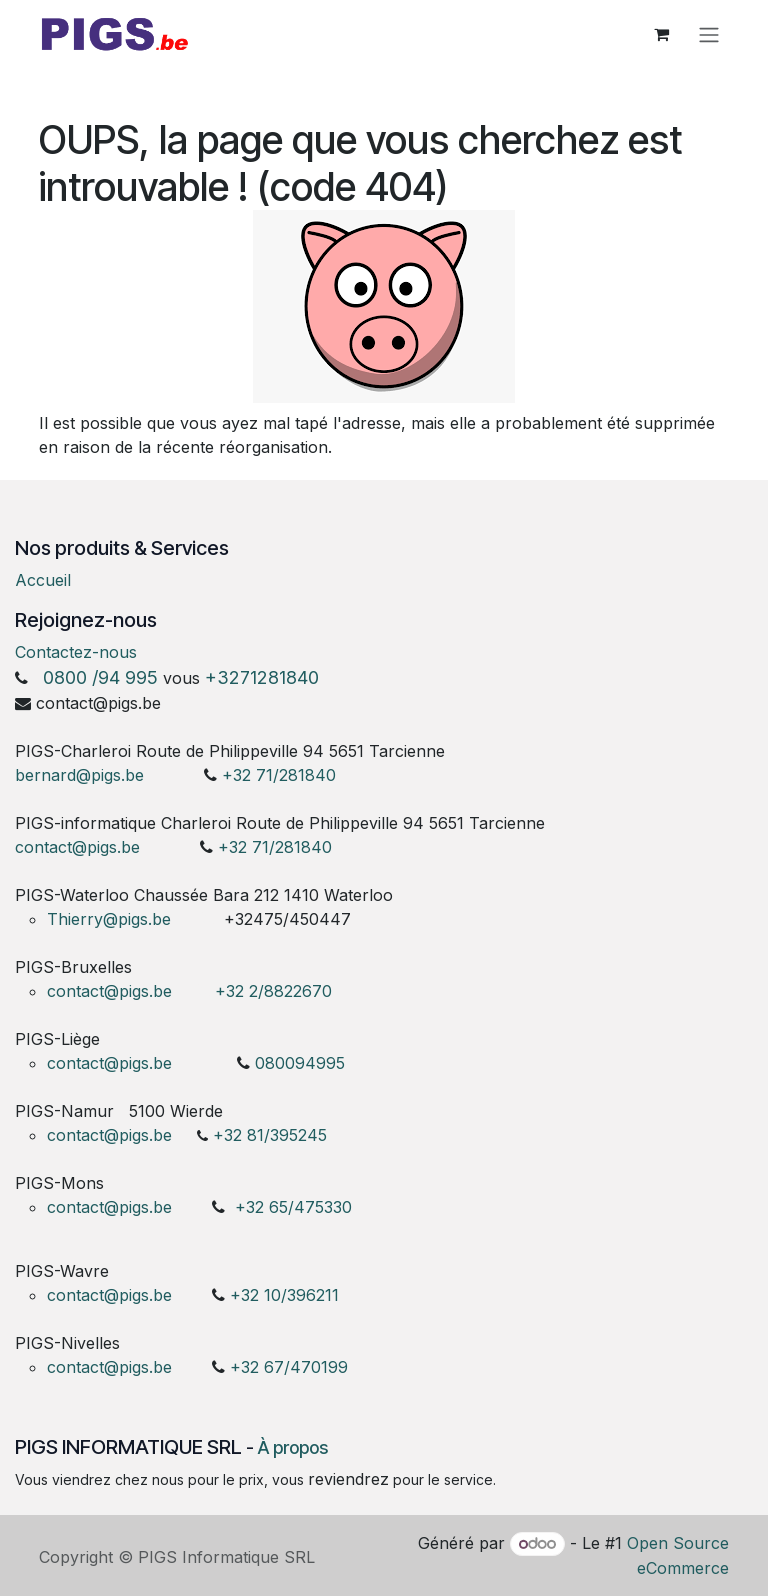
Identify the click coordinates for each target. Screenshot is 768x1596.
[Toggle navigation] (709, 37)
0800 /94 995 (100, 677)
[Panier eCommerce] (661, 37)
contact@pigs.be (77, 847)
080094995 (300, 1063)
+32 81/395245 (270, 1135)
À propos (293, 1447)
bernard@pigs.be (79, 775)
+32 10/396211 (284, 1295)
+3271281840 (262, 677)
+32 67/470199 (289, 1367)
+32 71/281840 (279, 775)
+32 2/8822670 (273, 991)
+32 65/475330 (293, 1207)
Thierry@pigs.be (109, 919)
